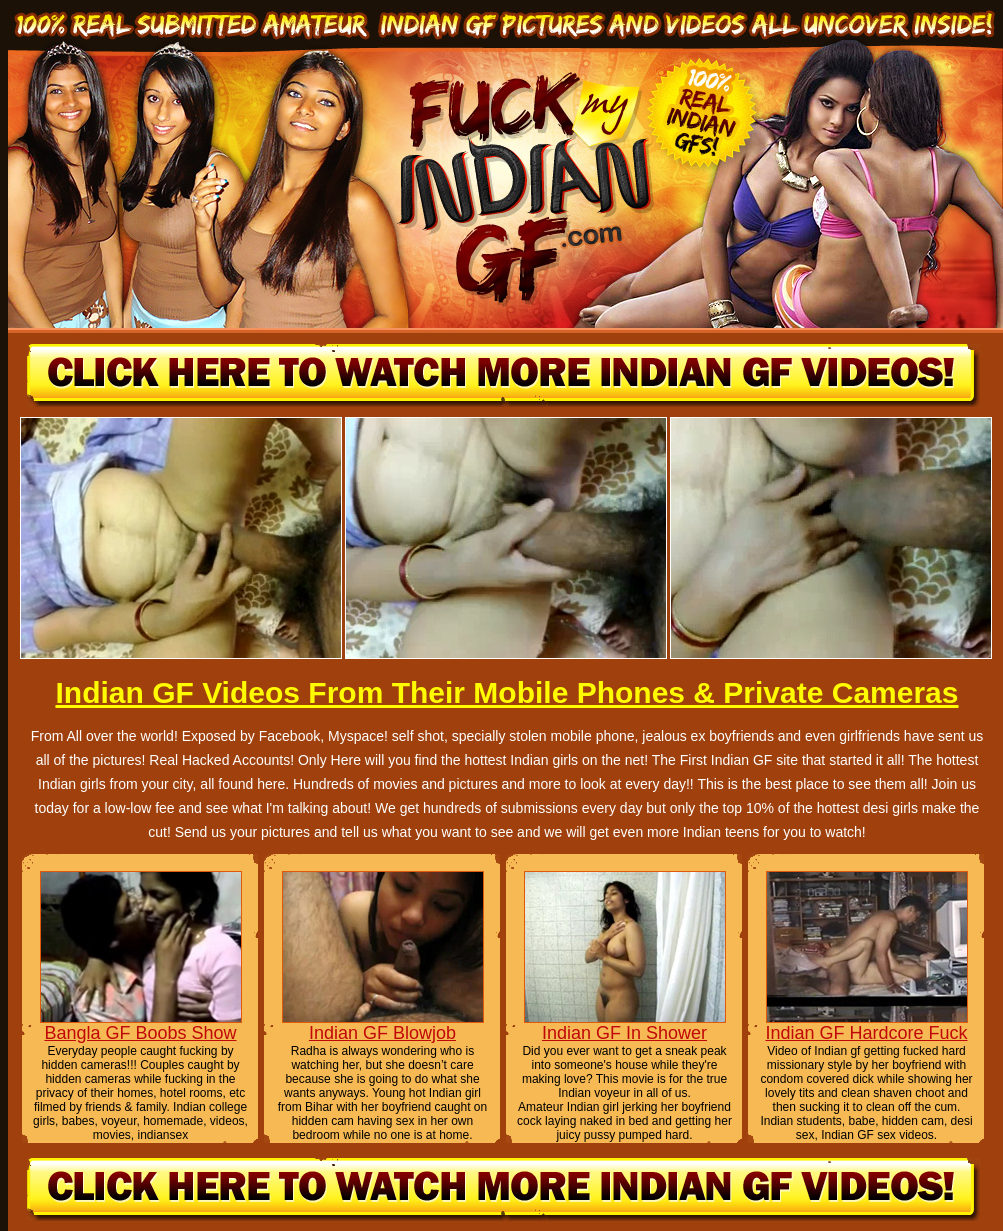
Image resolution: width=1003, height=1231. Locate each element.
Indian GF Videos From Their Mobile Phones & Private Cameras (506, 692)
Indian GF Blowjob (382, 1033)
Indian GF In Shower (624, 1033)
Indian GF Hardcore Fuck (866, 1033)
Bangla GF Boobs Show (140, 1033)
